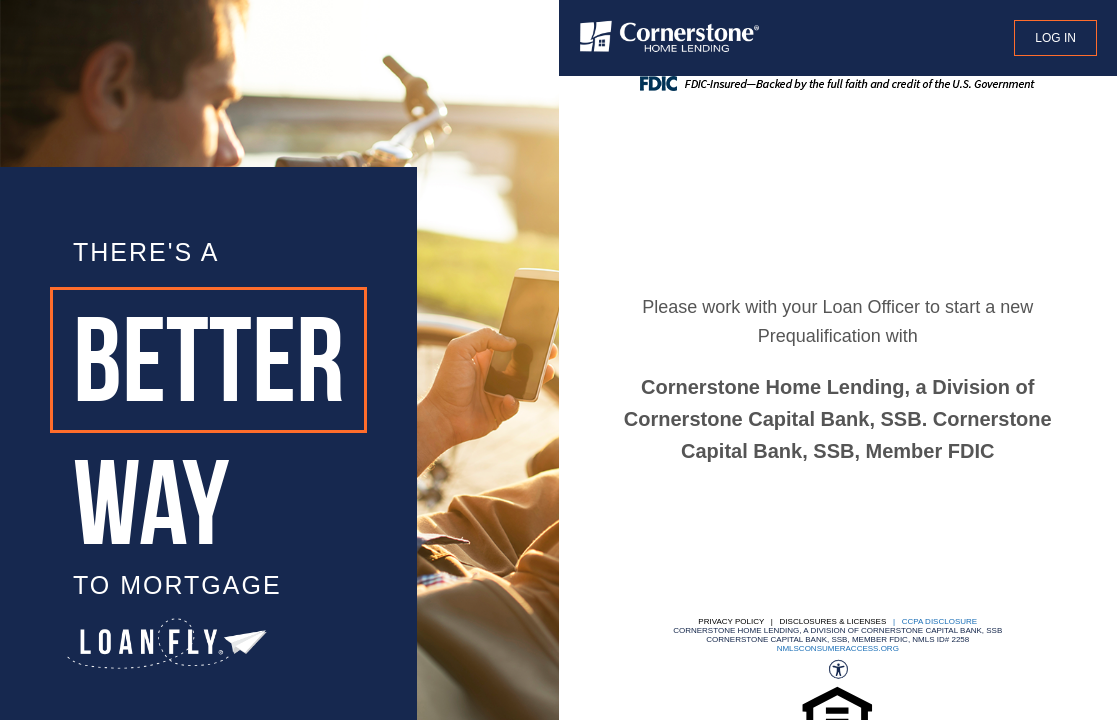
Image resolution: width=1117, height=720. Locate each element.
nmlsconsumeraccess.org (838, 648)
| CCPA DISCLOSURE (933, 621)
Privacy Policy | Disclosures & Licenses (792, 621)
